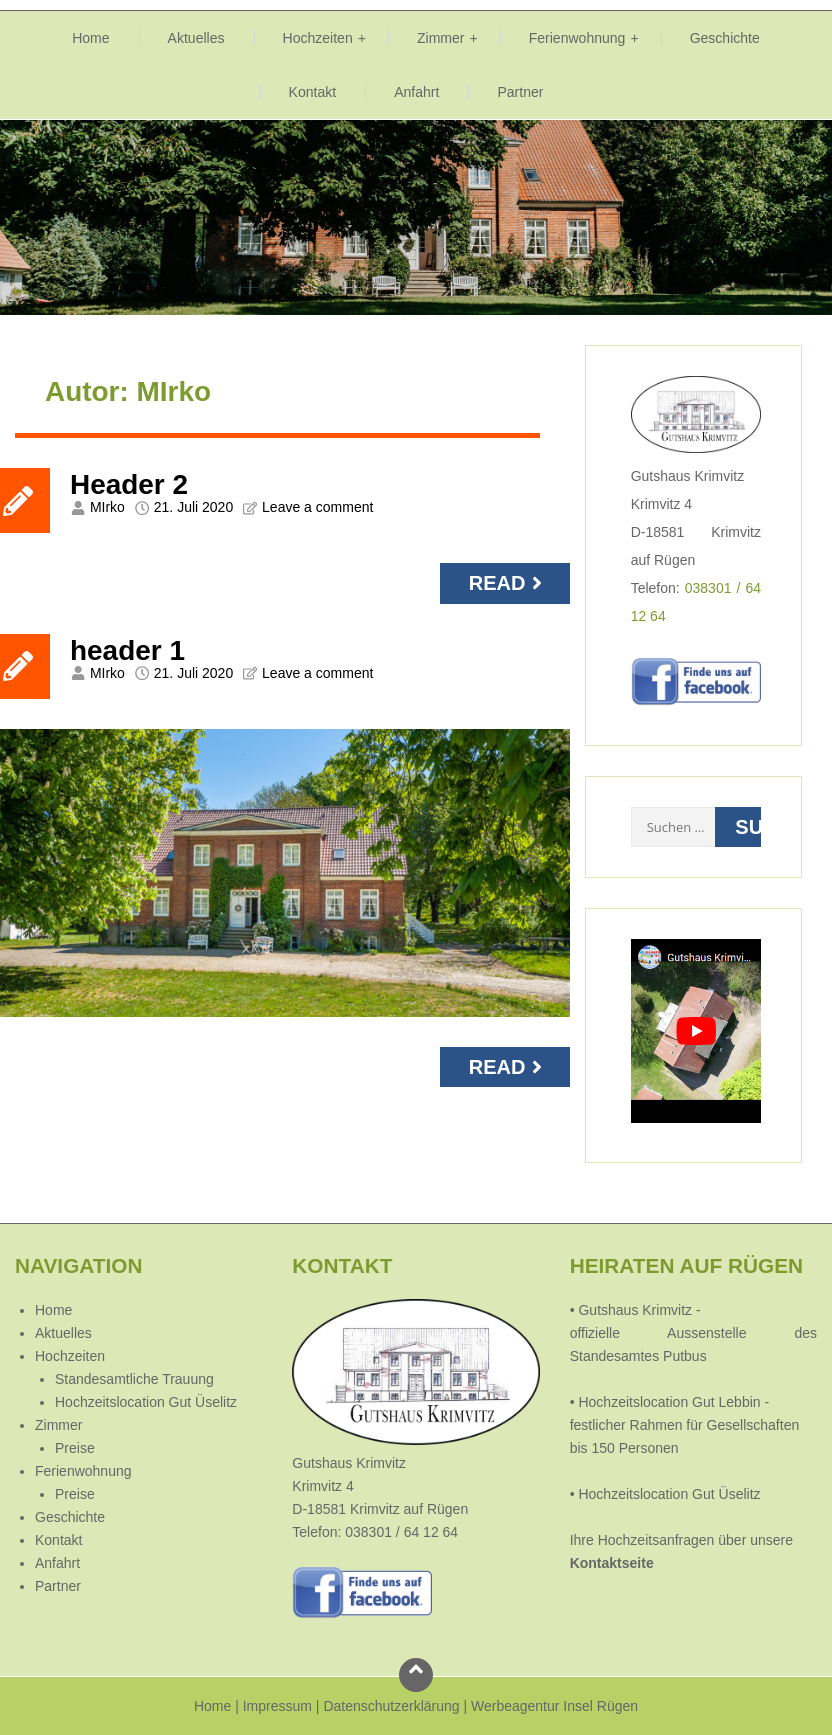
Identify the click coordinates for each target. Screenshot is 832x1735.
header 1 (127, 650)
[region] (416, 217)
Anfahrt (416, 92)
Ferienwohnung (577, 38)
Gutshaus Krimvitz (633, 1310)
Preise (75, 1448)
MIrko (107, 507)
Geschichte (725, 38)
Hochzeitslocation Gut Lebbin (669, 1402)
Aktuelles (196, 38)
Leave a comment (317, 507)
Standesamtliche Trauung (134, 1379)
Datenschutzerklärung (391, 1706)
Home (90, 38)
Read (508, 583)
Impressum (277, 1706)
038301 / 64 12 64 (401, 1532)
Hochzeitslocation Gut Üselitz (146, 1402)
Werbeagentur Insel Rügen (554, 1706)
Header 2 (129, 484)
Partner (520, 92)
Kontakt (313, 92)
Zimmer (441, 38)
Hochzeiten (318, 38)
